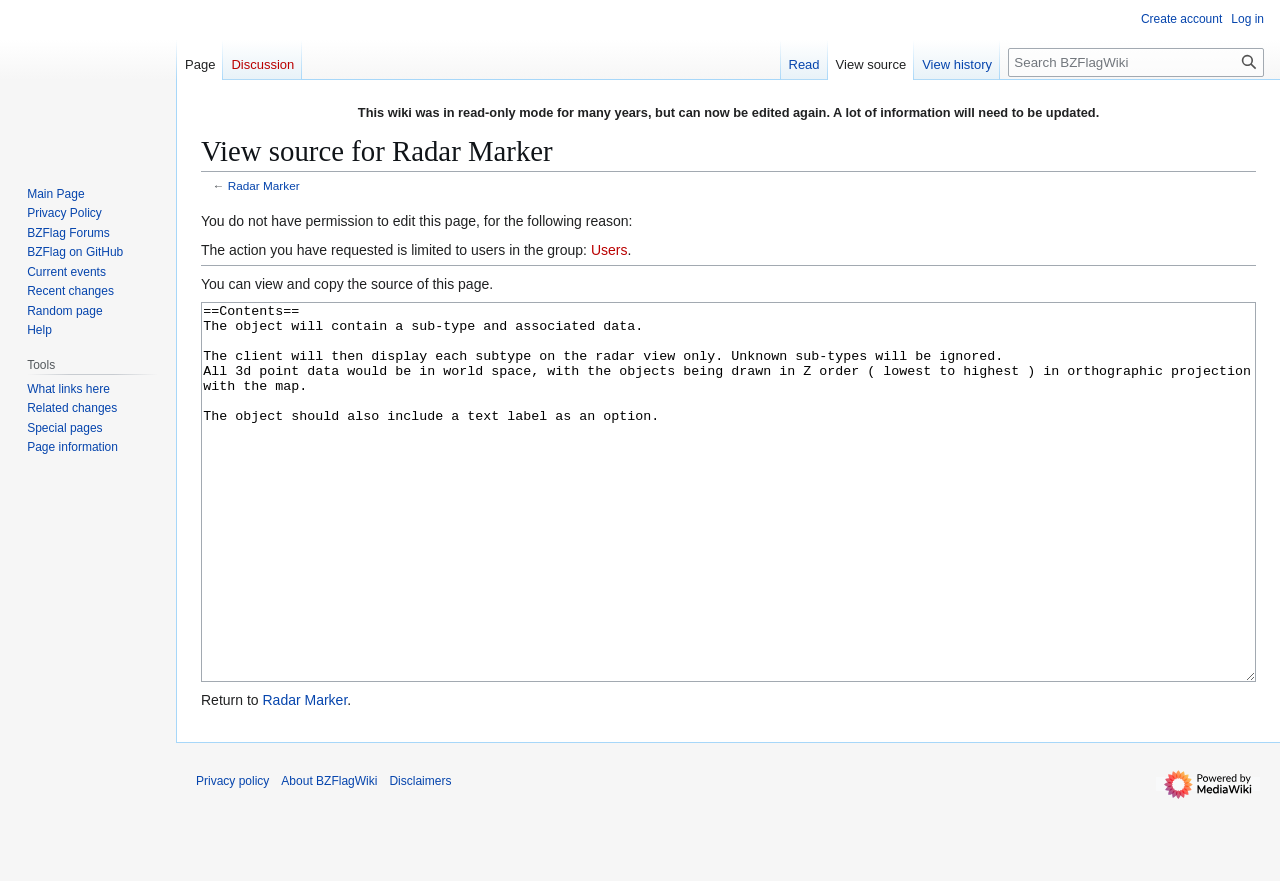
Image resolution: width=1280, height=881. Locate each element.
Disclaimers (420, 856)
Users (609, 250)
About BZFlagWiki (329, 856)
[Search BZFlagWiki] (1136, 62)
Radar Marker (264, 185)
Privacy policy (232, 856)
